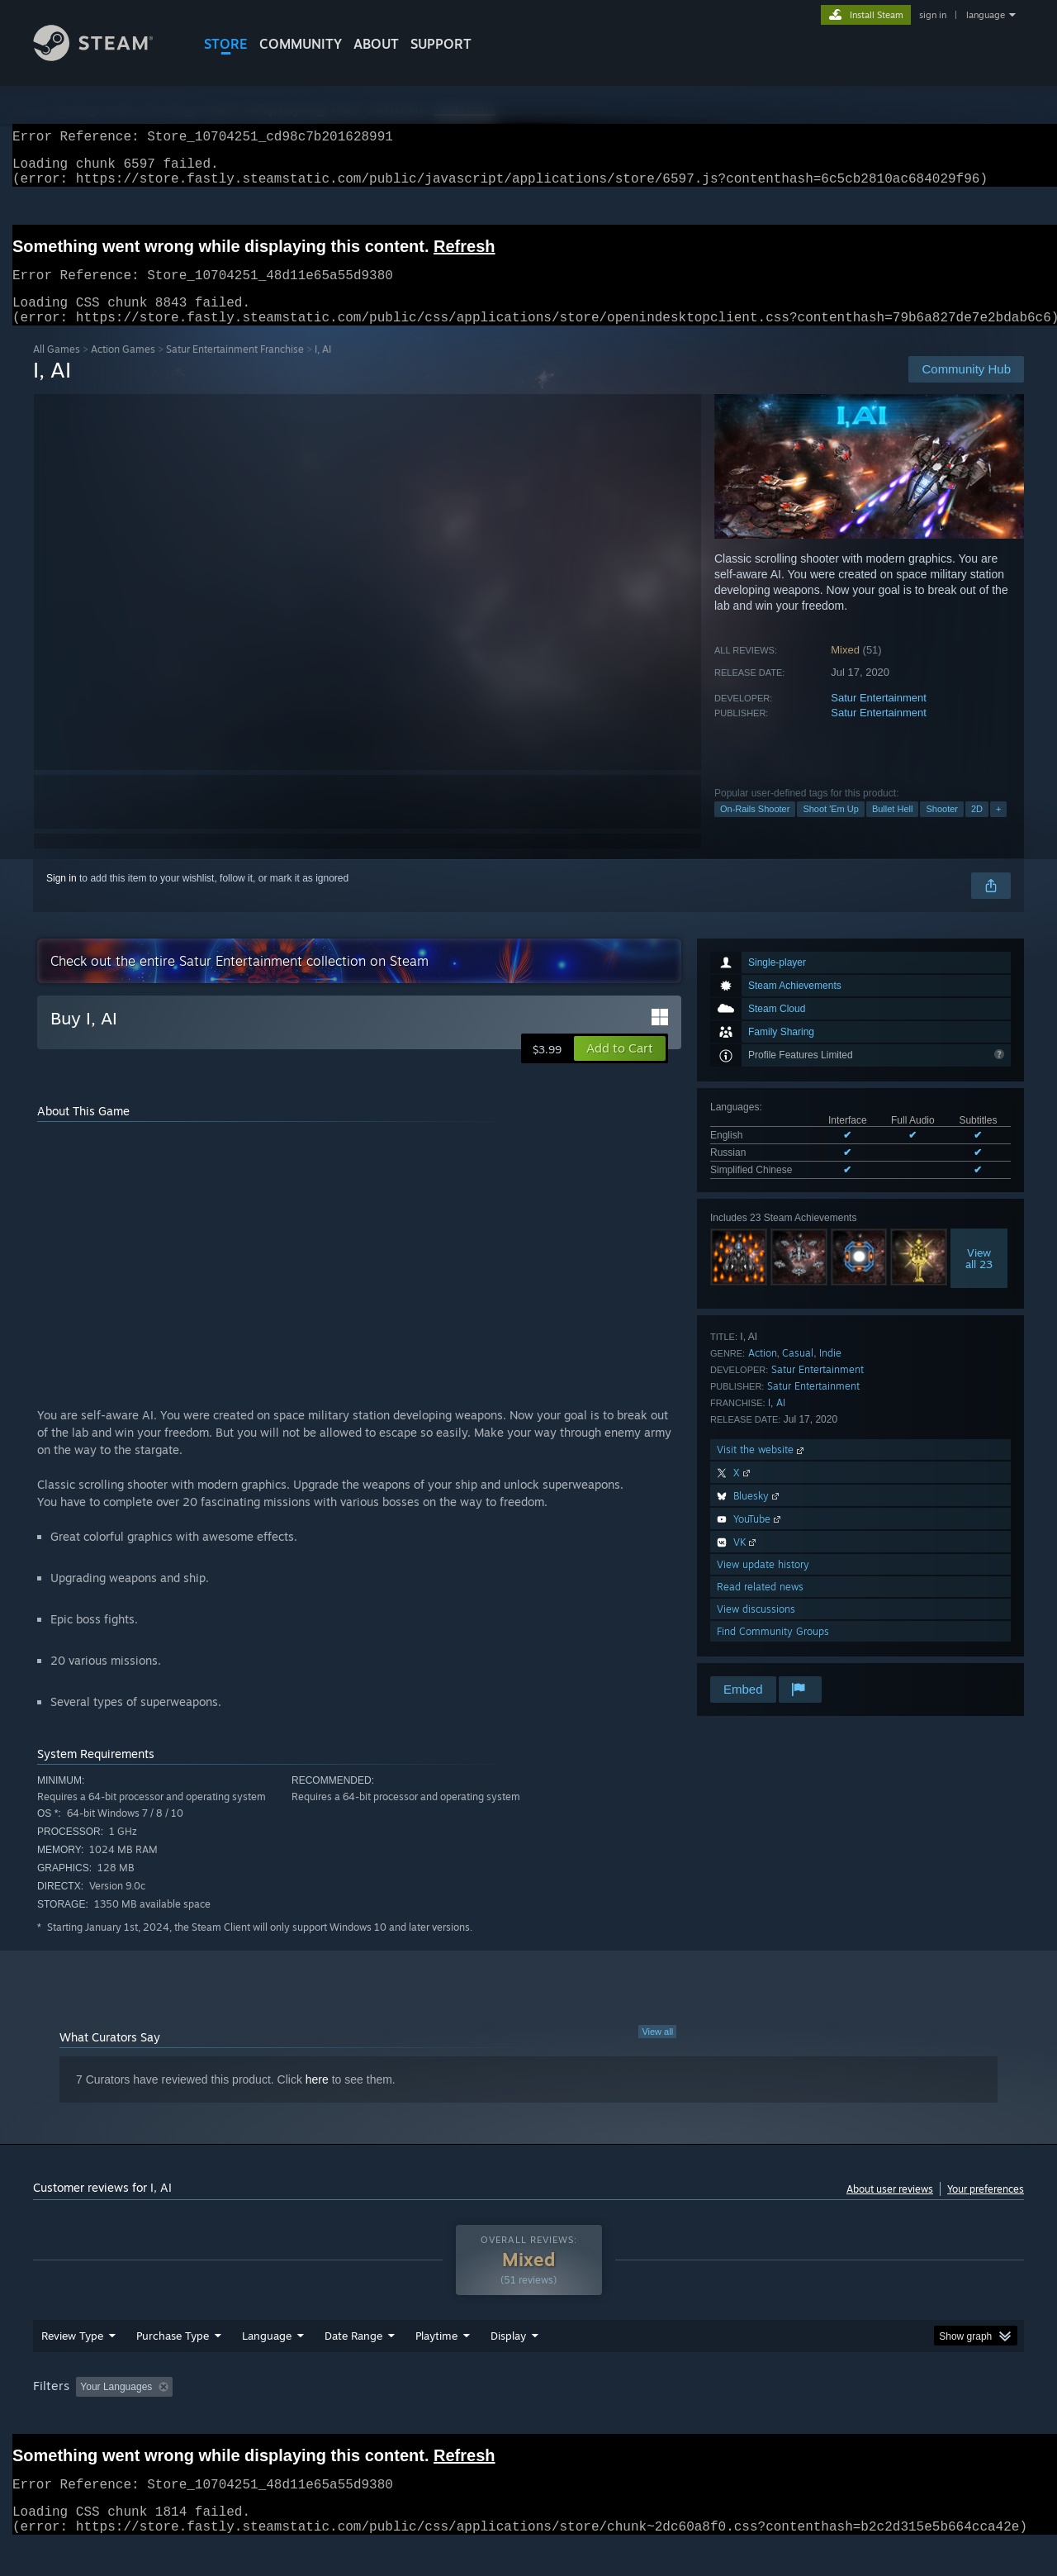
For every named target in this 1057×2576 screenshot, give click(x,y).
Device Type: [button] (879, 2418)
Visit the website (762, 1469)
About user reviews (889, 2209)
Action (762, 1372)
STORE (226, 44)
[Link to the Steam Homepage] (105, 57)
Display (508, 2367)
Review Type (72, 2367)
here (317, 2099)
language (985, 15)
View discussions (756, 1629)
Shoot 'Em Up (831, 829)
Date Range (353, 2367)
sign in (932, 15)
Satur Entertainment (879, 717)
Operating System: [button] (668, 2418)
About (376, 44)
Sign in (61, 898)
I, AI (776, 1422)
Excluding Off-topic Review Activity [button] (283, 2418)
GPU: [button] (808, 2418)
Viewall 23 (979, 1278)
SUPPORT (441, 44)
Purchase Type (172, 2367)
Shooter (942, 829)
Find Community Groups (773, 1651)
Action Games (123, 369)
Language (267, 2367)
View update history (763, 1584)
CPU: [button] (753, 2418)
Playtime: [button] (411, 2418)
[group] (528, 2419)
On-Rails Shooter (754, 829)
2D (977, 829)
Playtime (436, 2367)
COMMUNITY (300, 44)
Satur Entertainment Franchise (235, 369)
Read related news (760, 1606)
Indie (830, 1372)
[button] (619, 1068)
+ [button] (998, 829)
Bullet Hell (892, 829)
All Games (56, 369)
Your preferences (985, 2209)
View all (657, 2051)
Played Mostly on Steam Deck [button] (529, 2418)
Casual (797, 1372)
